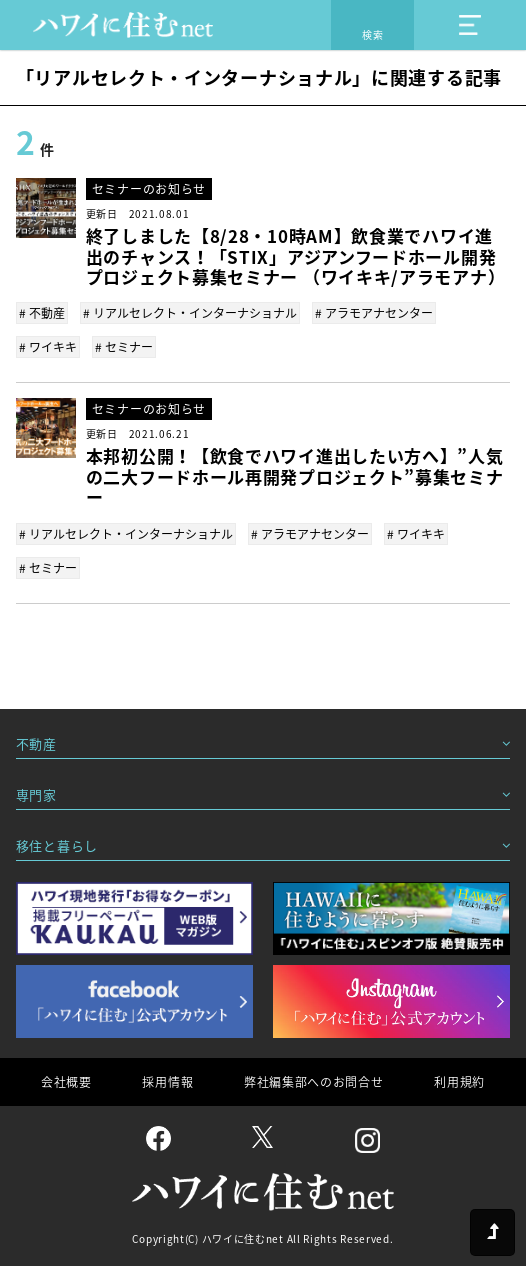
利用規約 (459, 1082)
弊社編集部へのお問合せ (314, 1082)
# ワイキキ (48, 347)
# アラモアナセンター (374, 313)
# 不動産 (42, 313)
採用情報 (167, 1082)
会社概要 (66, 1082)
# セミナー (124, 347)
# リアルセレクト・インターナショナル (190, 313)
